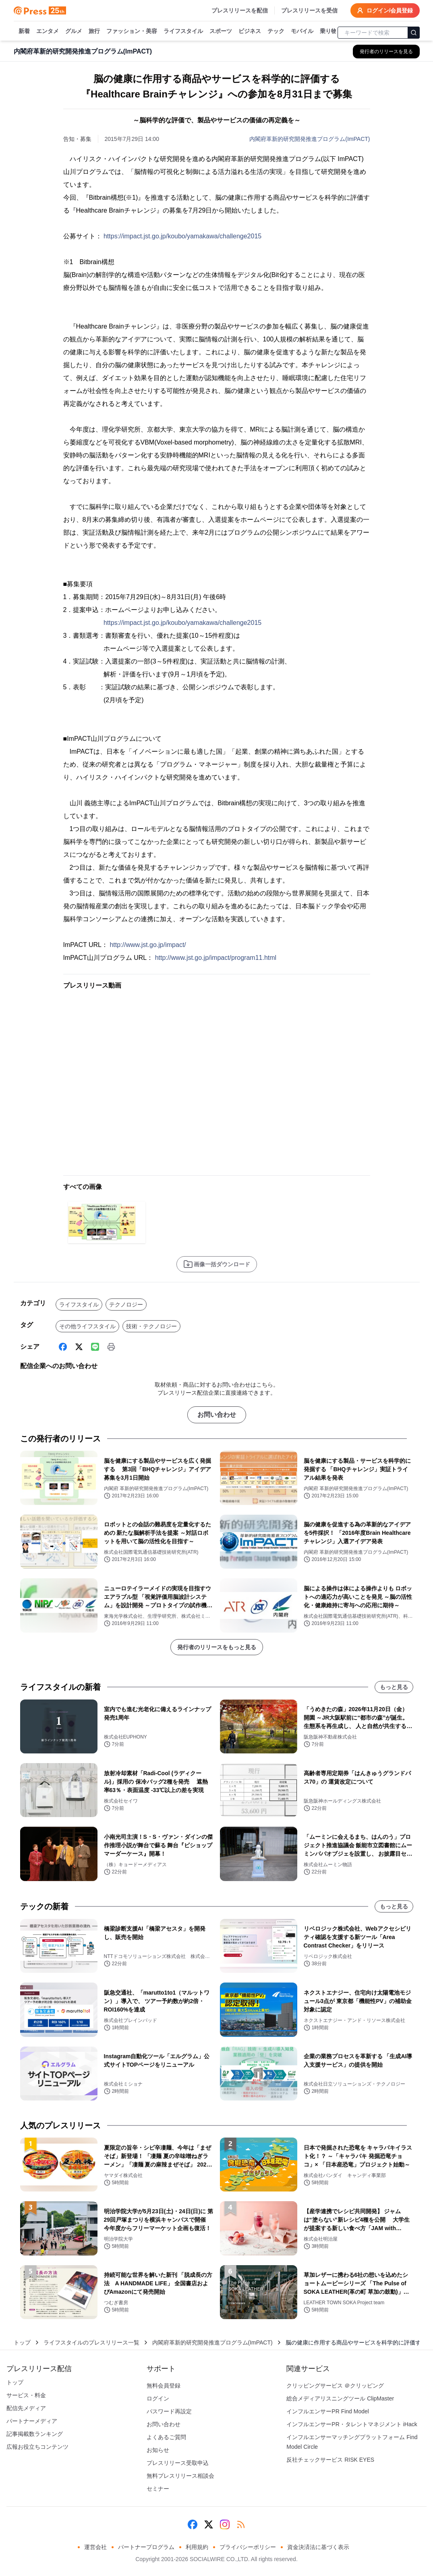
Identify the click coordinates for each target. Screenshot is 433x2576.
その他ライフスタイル (87, 1326)
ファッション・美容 (131, 31)
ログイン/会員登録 (385, 10)
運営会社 (95, 2547)
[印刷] (111, 1347)
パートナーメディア (31, 2421)
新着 (24, 31)
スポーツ (220, 31)
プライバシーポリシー (248, 2547)
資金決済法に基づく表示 (318, 2547)
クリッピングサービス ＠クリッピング (335, 2385)
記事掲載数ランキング (34, 2434)
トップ (22, 2342)
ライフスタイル (183, 31)
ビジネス (249, 31)
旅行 (94, 31)
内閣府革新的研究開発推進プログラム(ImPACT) (309, 139)
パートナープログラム (146, 2547)
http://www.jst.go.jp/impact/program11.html (215, 957)
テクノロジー (126, 1304)
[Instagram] (225, 2524)
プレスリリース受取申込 (178, 2463)
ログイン (158, 2398)
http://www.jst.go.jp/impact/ (148, 944)
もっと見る (394, 1687)
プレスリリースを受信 (309, 10)
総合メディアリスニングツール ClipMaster (340, 2398)
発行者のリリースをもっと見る (216, 1647)
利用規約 (197, 2547)
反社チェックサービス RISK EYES (330, 2459)
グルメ (73, 31)
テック (275, 31)
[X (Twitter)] (79, 1347)
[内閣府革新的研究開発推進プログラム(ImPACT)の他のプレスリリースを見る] (386, 51)
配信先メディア (26, 2408)
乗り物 (328, 31)
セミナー (158, 2488)
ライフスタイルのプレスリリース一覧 (91, 2342)
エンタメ (47, 31)
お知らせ (158, 2450)
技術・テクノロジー (151, 1326)
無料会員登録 (163, 2385)
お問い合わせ (216, 1414)
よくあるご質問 (166, 2437)
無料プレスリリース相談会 (180, 2476)
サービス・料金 (26, 2395)
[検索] (414, 33)
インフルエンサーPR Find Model (327, 2411)
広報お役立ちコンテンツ (37, 2447)
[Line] (95, 1347)
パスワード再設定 (169, 2411)
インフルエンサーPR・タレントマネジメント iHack (351, 2424)
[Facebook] (63, 1347)
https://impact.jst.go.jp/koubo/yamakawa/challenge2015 (182, 236)
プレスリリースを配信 (239, 10)
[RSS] (241, 2524)
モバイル (302, 31)
